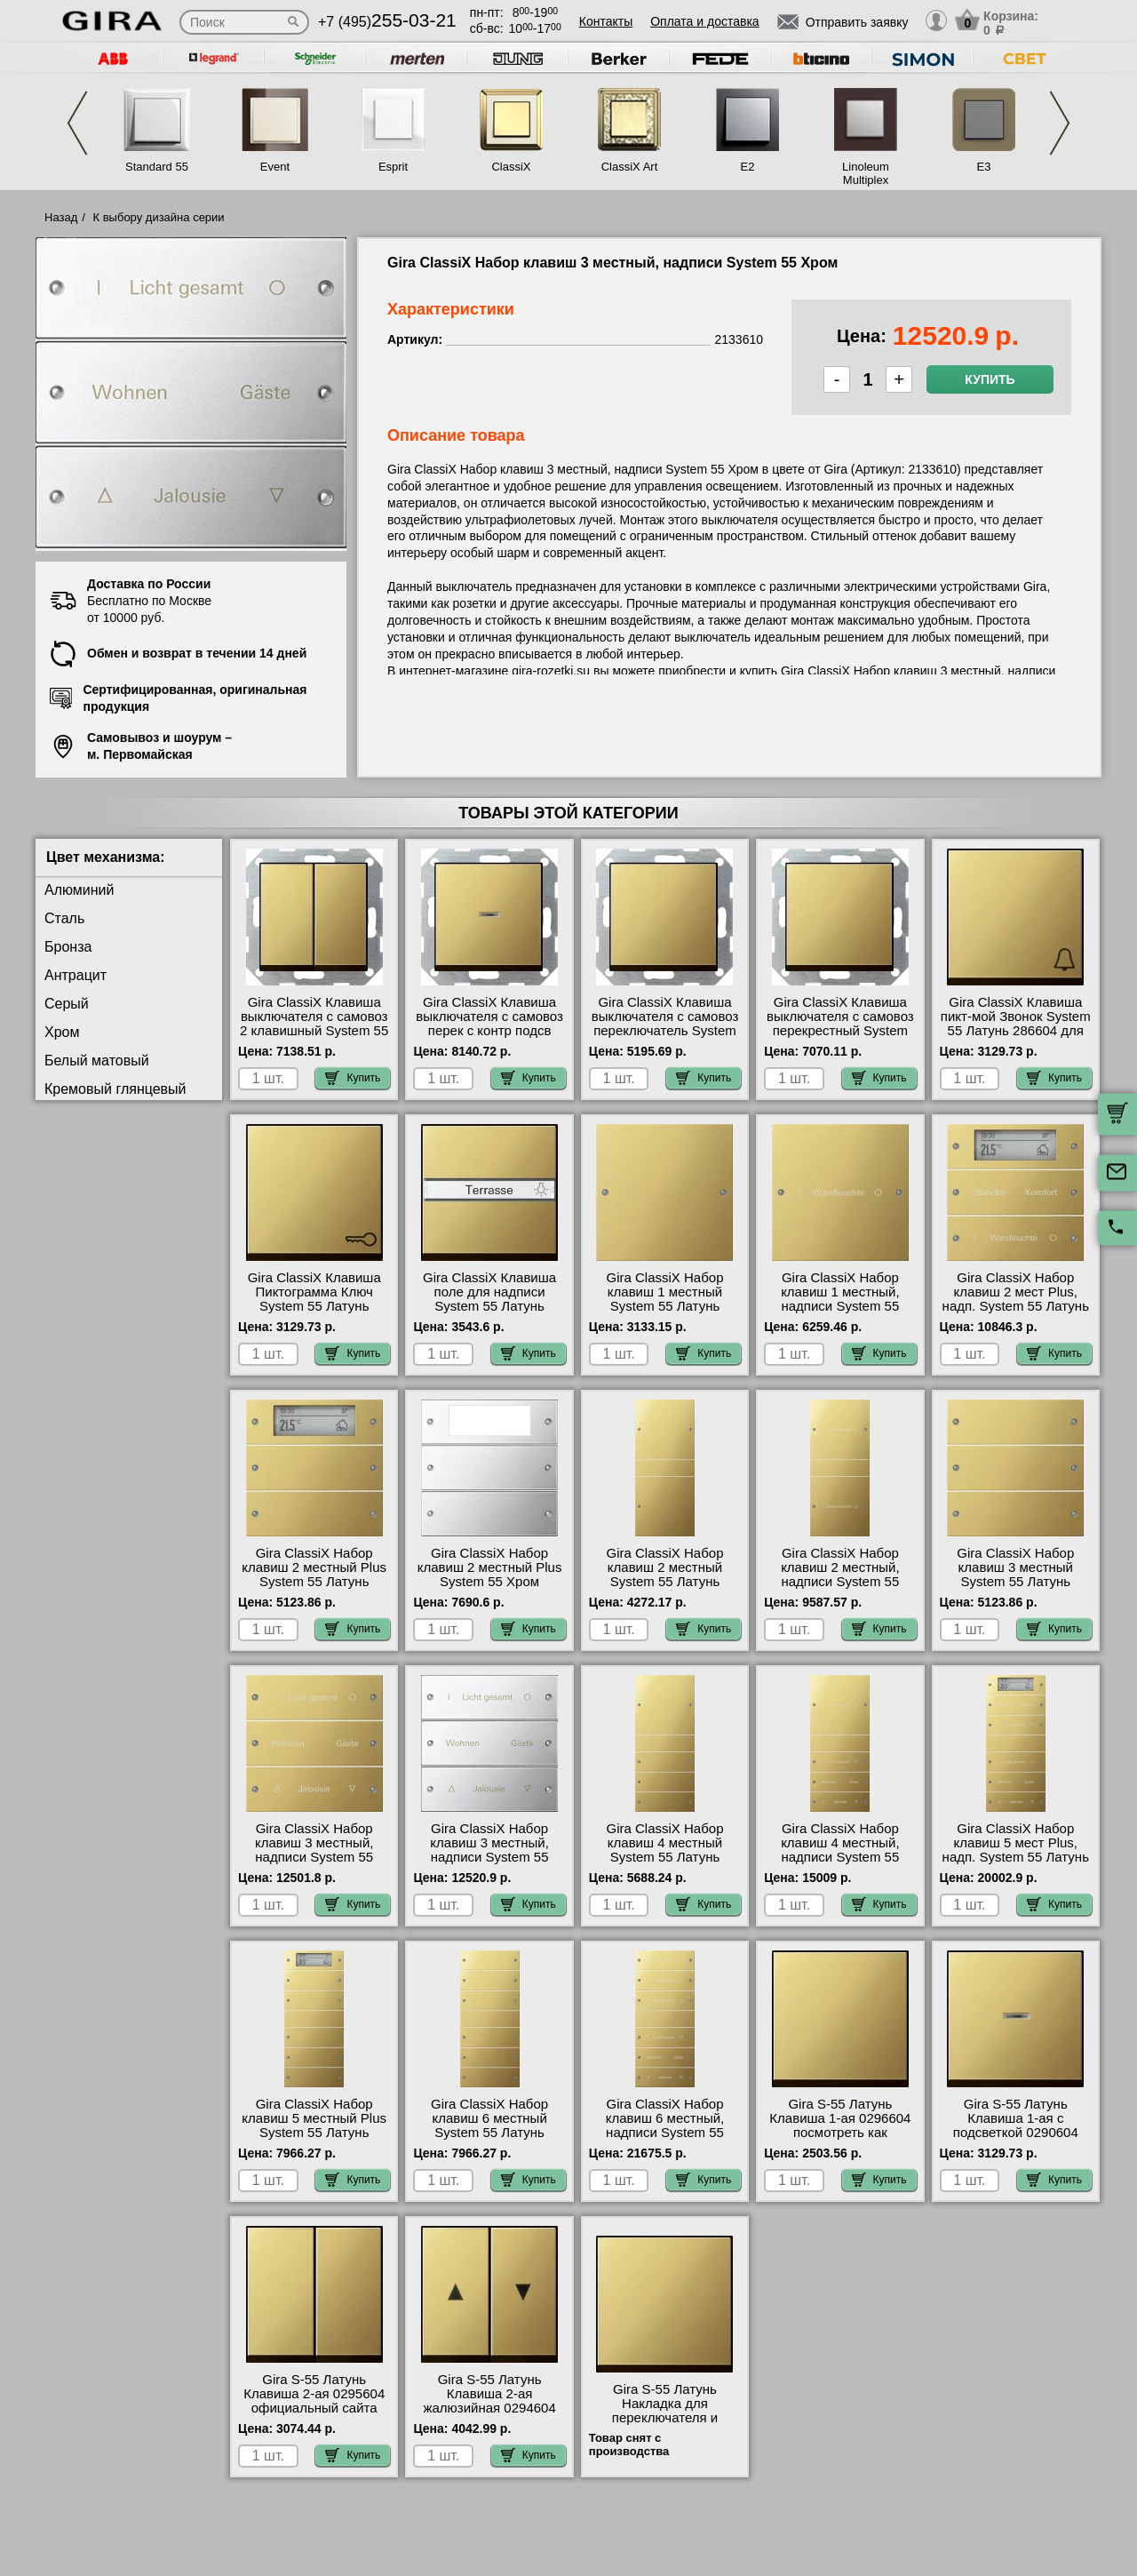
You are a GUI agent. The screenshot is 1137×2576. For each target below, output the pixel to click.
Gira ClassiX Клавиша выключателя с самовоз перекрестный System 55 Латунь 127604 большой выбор (840, 1030)
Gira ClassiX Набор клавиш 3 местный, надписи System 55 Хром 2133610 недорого (489, 1850)
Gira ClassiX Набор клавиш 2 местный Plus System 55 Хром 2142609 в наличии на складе (489, 1581)
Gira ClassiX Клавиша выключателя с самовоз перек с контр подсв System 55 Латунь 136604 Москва (489, 1030)
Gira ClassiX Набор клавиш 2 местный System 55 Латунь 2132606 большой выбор (665, 1581)
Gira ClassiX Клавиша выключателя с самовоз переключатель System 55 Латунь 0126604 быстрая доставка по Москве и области (665, 1038)
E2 (748, 166)
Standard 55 (156, 166)
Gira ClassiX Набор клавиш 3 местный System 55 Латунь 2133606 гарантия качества (1015, 1581)
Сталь (64, 918)
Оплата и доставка (704, 21)
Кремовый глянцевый (115, 1089)
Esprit (393, 166)
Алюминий (79, 889)
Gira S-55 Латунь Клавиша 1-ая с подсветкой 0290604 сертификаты (1015, 2125)
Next (1059, 123)
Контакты (605, 21)
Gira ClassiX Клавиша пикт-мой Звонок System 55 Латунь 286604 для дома (1016, 1023)
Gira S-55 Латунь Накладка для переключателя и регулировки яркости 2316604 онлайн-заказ (665, 2417)
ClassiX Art (629, 166)
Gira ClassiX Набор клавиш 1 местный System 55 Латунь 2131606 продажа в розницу (665, 1306)
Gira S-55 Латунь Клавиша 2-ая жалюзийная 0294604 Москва (489, 2401)
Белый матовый (96, 1060)
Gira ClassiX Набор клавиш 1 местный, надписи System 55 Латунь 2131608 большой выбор (840, 1306)
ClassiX (510, 166)
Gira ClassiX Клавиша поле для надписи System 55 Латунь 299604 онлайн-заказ (489, 1299)
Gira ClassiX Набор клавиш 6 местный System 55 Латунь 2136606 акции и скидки (489, 2125)
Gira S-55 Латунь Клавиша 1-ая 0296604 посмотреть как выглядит (839, 2125)
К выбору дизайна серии (159, 217)
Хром (61, 1032)
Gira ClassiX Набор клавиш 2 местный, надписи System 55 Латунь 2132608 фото (841, 1574)
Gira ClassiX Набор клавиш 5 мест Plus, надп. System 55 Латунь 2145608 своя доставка (1015, 1850)
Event (275, 166)
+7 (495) (387, 21)
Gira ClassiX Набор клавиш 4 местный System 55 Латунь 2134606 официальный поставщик (664, 1857)
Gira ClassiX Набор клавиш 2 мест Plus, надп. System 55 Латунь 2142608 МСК (1015, 1299)
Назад (60, 217)
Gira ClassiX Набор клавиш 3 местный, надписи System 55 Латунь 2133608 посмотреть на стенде (314, 1857)
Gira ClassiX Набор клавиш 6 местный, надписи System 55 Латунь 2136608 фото (665, 2125)
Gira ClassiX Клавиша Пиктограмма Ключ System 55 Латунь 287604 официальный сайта (314, 1306)
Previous (77, 123)
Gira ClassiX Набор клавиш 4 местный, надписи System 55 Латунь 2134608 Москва (840, 1850)
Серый (66, 1003)
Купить (989, 379)
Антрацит (75, 975)
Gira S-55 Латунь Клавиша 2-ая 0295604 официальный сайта (314, 2394)
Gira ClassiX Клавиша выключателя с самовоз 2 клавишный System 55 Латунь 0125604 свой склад (314, 1030)
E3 (984, 166)
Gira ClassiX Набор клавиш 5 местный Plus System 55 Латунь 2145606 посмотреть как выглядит (314, 2132)
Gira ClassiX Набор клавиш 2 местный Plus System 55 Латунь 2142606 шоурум (314, 1574)
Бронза (67, 946)
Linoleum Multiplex (865, 173)
